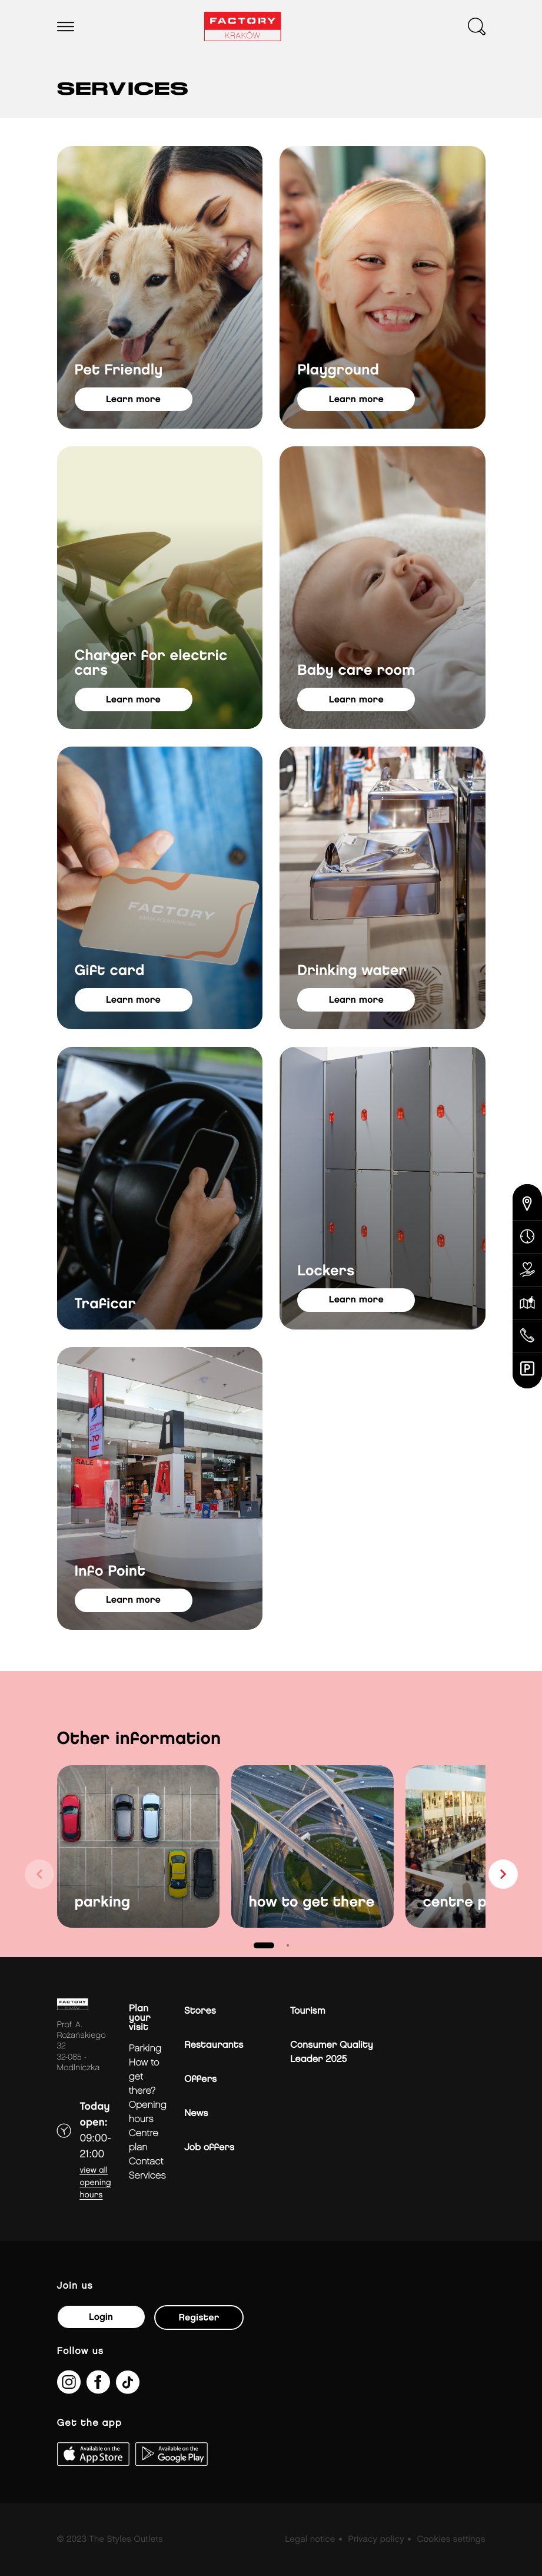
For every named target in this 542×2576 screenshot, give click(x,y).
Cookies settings (451, 2539)
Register (199, 2317)
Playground (338, 370)
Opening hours (148, 2112)
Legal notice (310, 2539)
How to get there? (144, 2077)
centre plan (465, 1902)
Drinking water (352, 971)
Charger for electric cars (151, 663)
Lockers (325, 1271)
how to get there (312, 1902)
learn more (133, 399)
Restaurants (214, 2045)
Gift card (110, 971)
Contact (146, 2161)
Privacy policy (376, 2539)
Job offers (209, 2147)
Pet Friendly (119, 370)
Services (147, 2175)
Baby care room (356, 671)
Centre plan (143, 2140)
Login (101, 2317)
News (196, 2113)
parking (103, 1902)
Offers (200, 2079)
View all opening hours (95, 2183)
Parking (145, 2048)
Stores (200, 2011)
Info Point (110, 1572)
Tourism (307, 2011)
